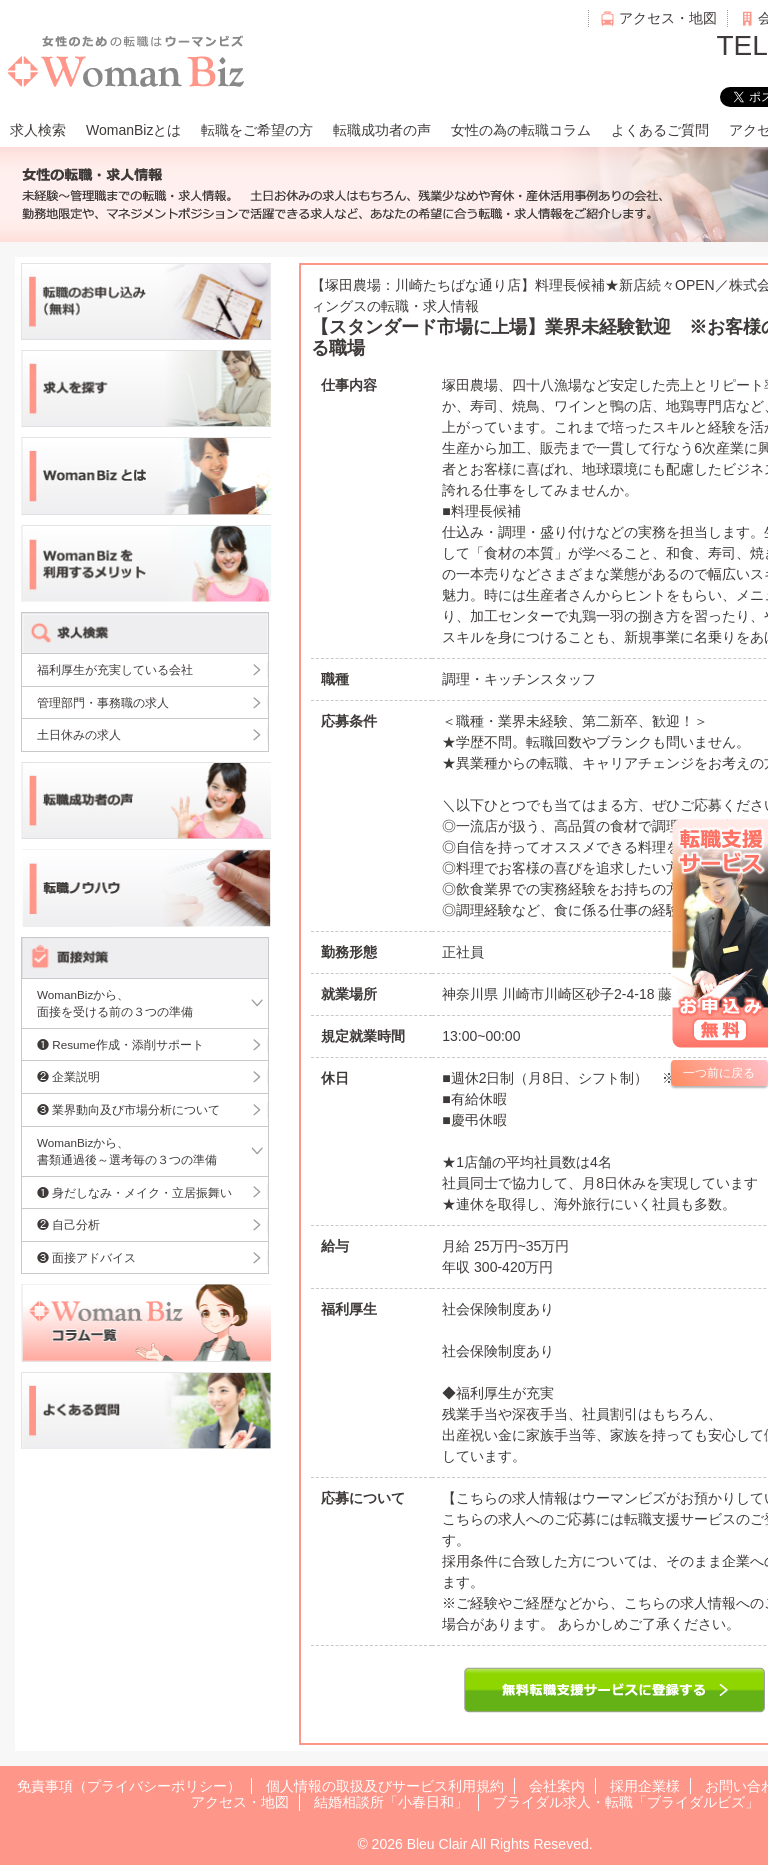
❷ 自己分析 (68, 1224)
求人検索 (38, 130)
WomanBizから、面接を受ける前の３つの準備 (115, 1003)
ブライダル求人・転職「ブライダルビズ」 (626, 1802)
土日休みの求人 (79, 734)
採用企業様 (645, 1786)
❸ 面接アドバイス (86, 1257)
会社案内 (557, 1786)
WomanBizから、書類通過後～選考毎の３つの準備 (127, 1151)
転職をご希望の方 (257, 130)
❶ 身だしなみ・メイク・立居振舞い (134, 1192)
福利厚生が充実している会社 (115, 669)
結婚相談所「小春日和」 (391, 1802)
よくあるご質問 (660, 130)
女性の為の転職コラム (521, 130)
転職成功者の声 (382, 130)
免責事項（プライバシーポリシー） (129, 1786)
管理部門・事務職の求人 (103, 702)
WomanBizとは (133, 130)
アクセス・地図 (668, 18)
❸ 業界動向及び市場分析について (128, 1109)
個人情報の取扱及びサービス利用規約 (385, 1786)
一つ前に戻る (719, 1073)
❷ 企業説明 (68, 1076)
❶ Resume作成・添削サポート (120, 1044)
